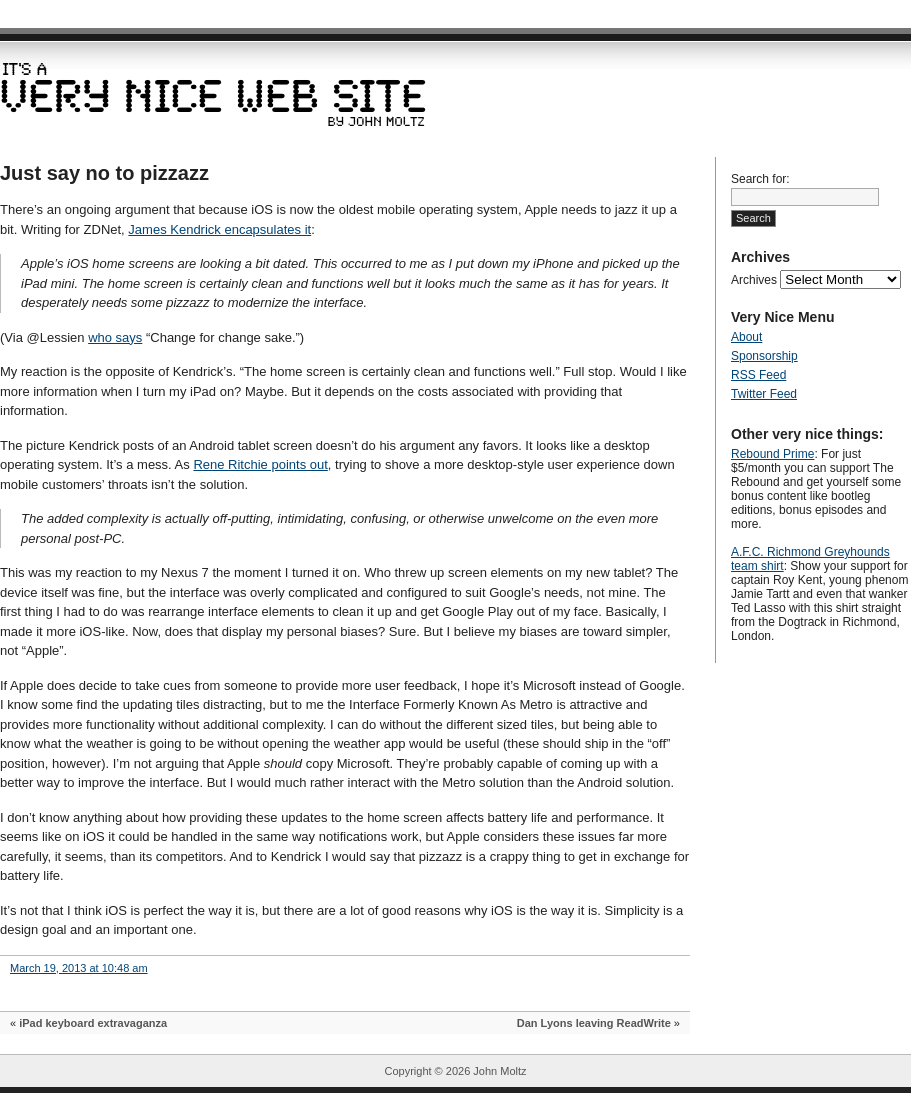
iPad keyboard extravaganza (93, 1023)
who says (115, 337)
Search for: (760, 179)
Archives (754, 280)
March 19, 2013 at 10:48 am (79, 968)
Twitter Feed (764, 394)
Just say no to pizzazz (104, 173)
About (746, 337)
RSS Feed (758, 375)
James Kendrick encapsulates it (219, 229)
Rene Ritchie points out (260, 464)
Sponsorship (764, 356)
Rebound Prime (772, 454)
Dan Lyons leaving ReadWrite (594, 1023)
